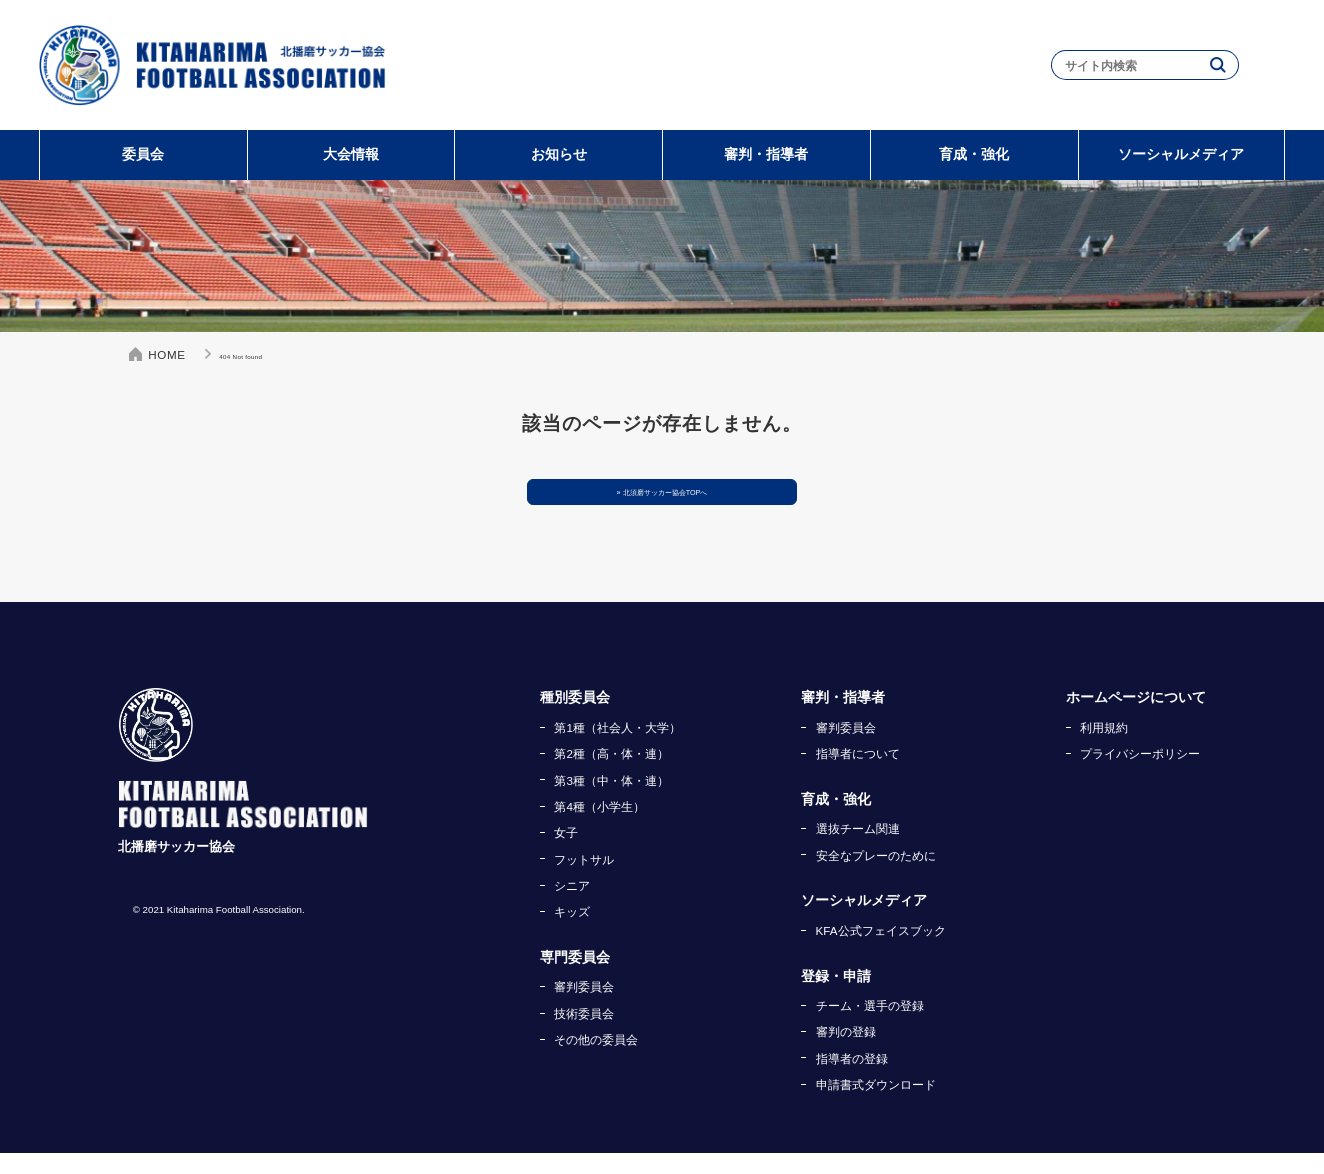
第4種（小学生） (599, 827)
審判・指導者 (766, 154)
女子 (566, 853)
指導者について (858, 774)
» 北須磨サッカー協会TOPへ (662, 502)
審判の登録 (846, 1052)
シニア (572, 906)
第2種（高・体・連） (611, 774)
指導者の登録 (852, 1079)
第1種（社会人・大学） (617, 748)
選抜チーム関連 (858, 849)
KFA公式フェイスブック (881, 951)
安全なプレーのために (876, 876)
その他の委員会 (596, 1060)
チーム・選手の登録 (870, 1026)
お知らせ (559, 154)
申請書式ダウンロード (876, 1105)
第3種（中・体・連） (611, 801)
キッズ (572, 932)
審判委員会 (584, 1007)
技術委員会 (584, 1034)
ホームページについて (1136, 718)
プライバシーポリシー (1140, 774)
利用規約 (1104, 748)
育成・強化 (974, 154)
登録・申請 (836, 997)
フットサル (584, 880)
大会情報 (351, 154)
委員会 (143, 154)
